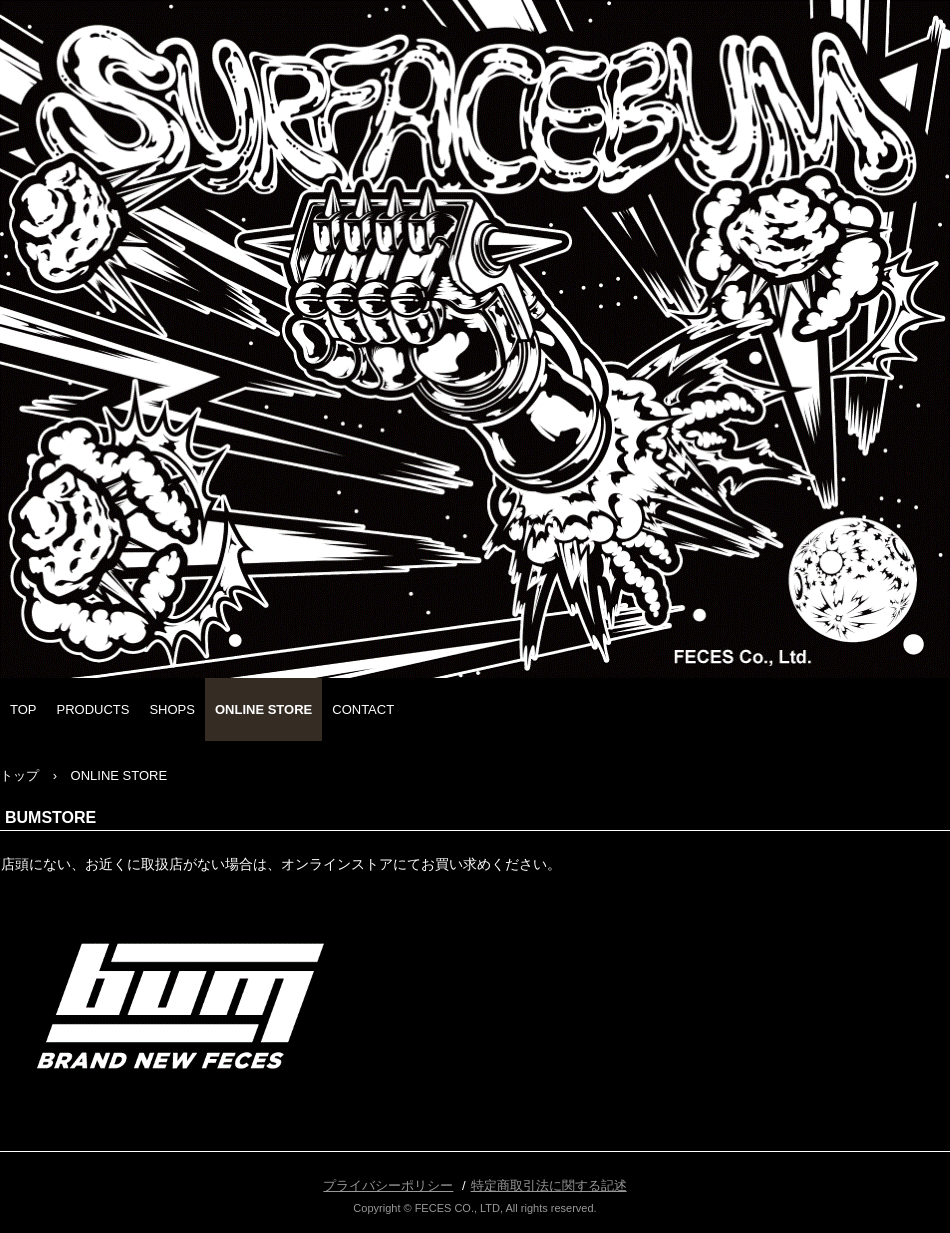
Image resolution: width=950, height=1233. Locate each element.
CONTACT (363, 709)
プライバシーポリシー (388, 1185)
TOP (23, 709)
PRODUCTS (93, 709)
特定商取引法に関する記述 (549, 1185)
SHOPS (172, 709)
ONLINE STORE (263, 709)
